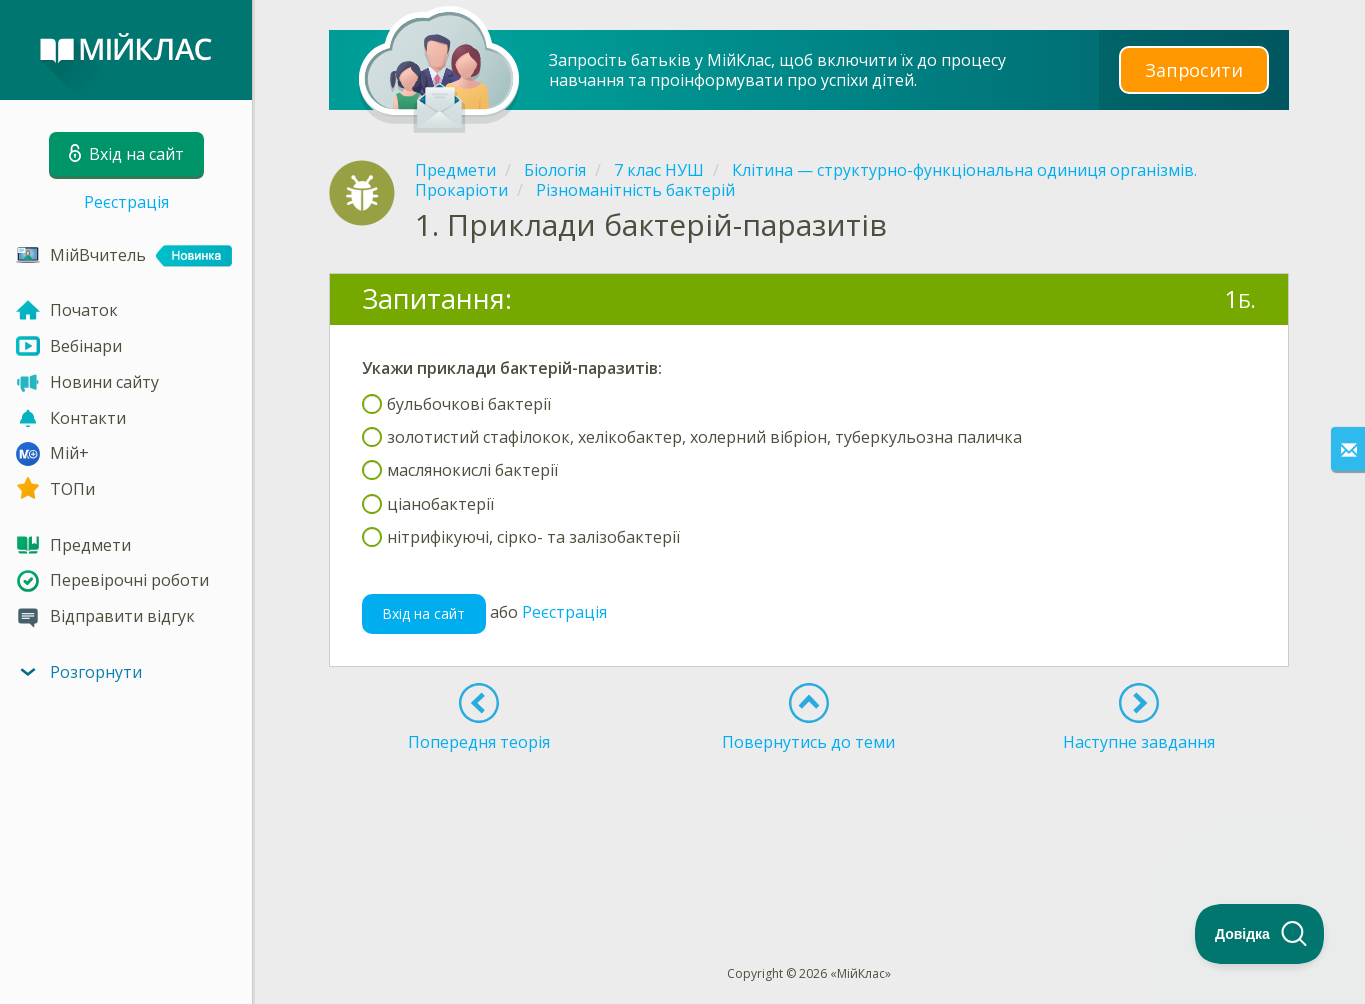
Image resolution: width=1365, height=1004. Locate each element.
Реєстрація (126, 202)
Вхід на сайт (423, 613)
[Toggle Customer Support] (1260, 934)
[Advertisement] (809, 822)
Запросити (1194, 69)
